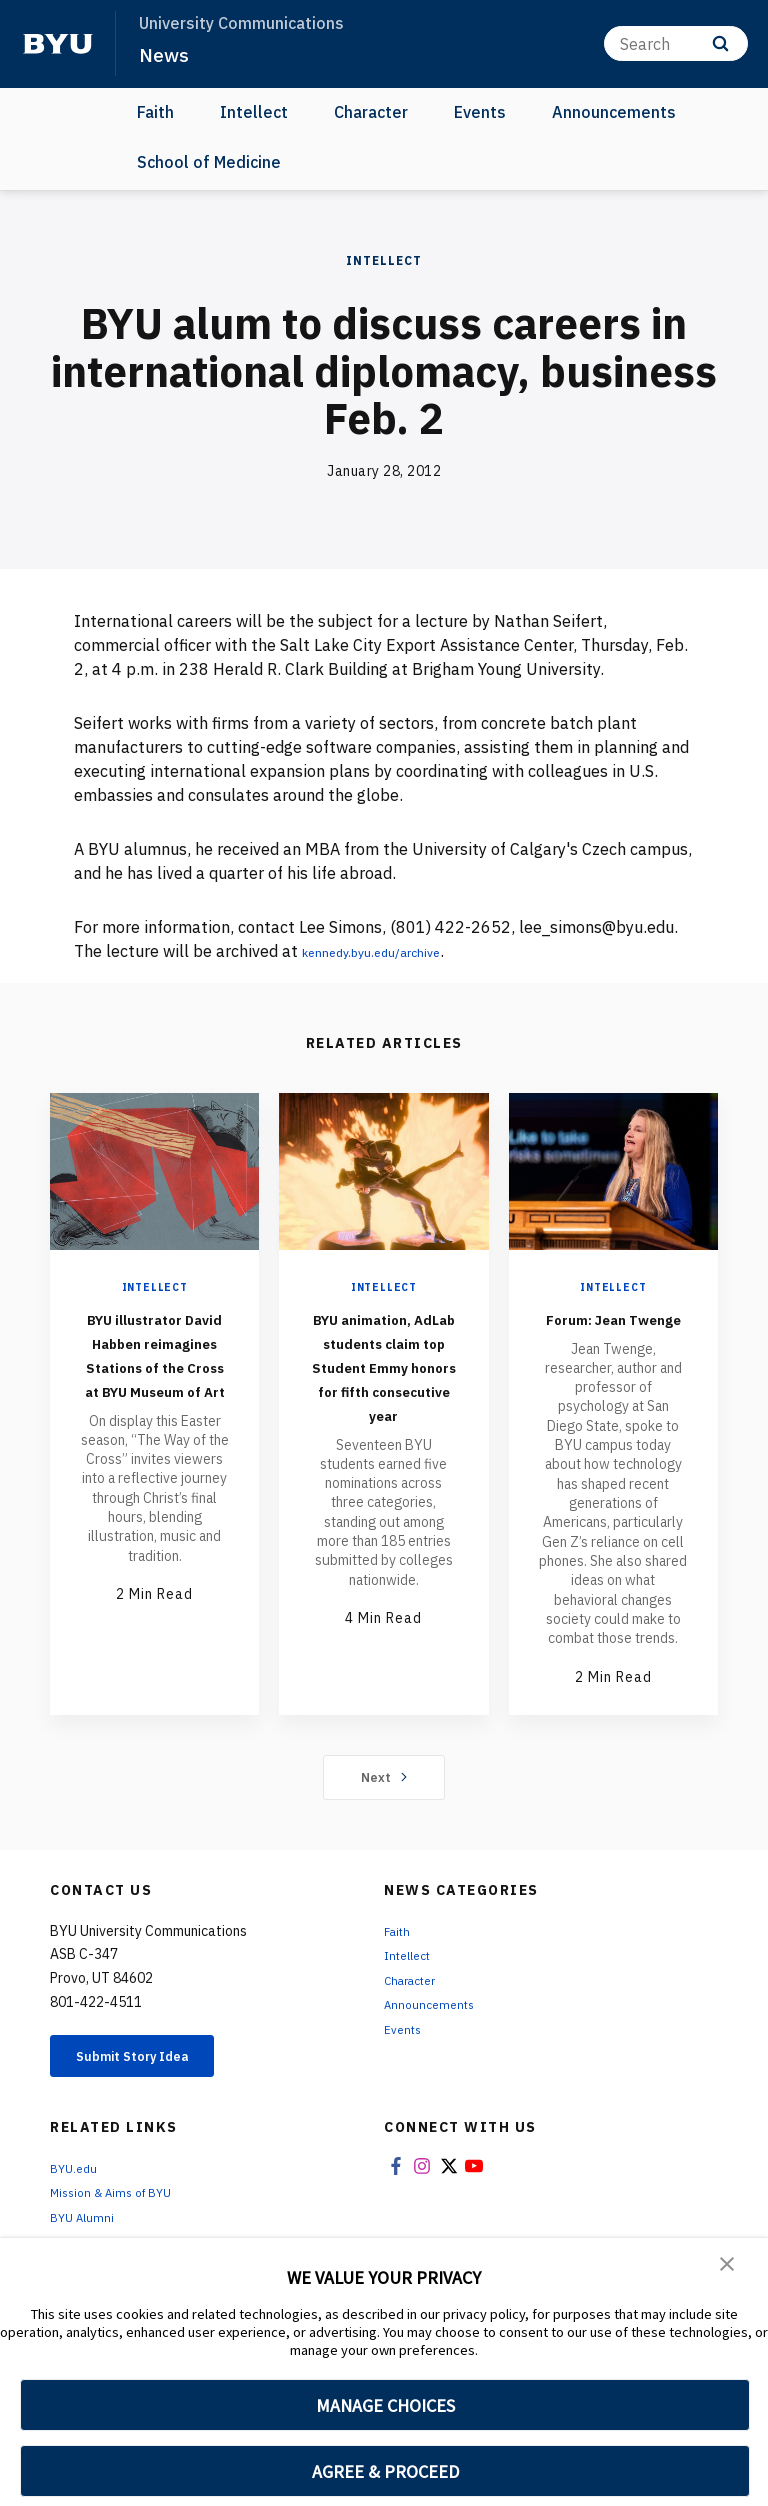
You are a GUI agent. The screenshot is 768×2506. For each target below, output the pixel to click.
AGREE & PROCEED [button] (385, 2471)
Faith (155, 112)
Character (371, 112)
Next (384, 1801)
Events (480, 112)
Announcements (614, 112)
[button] (728, 2267)
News (166, 54)
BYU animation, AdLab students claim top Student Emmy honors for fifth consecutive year (384, 1401)
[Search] (676, 43)
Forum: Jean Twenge (613, 1329)
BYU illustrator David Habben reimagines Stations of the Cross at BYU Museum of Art (155, 1377)
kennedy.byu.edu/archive (393, 951)
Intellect (254, 112)
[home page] (58, 44)
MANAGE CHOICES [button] (385, 2405)
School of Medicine (209, 162)
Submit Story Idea (153, 2083)
